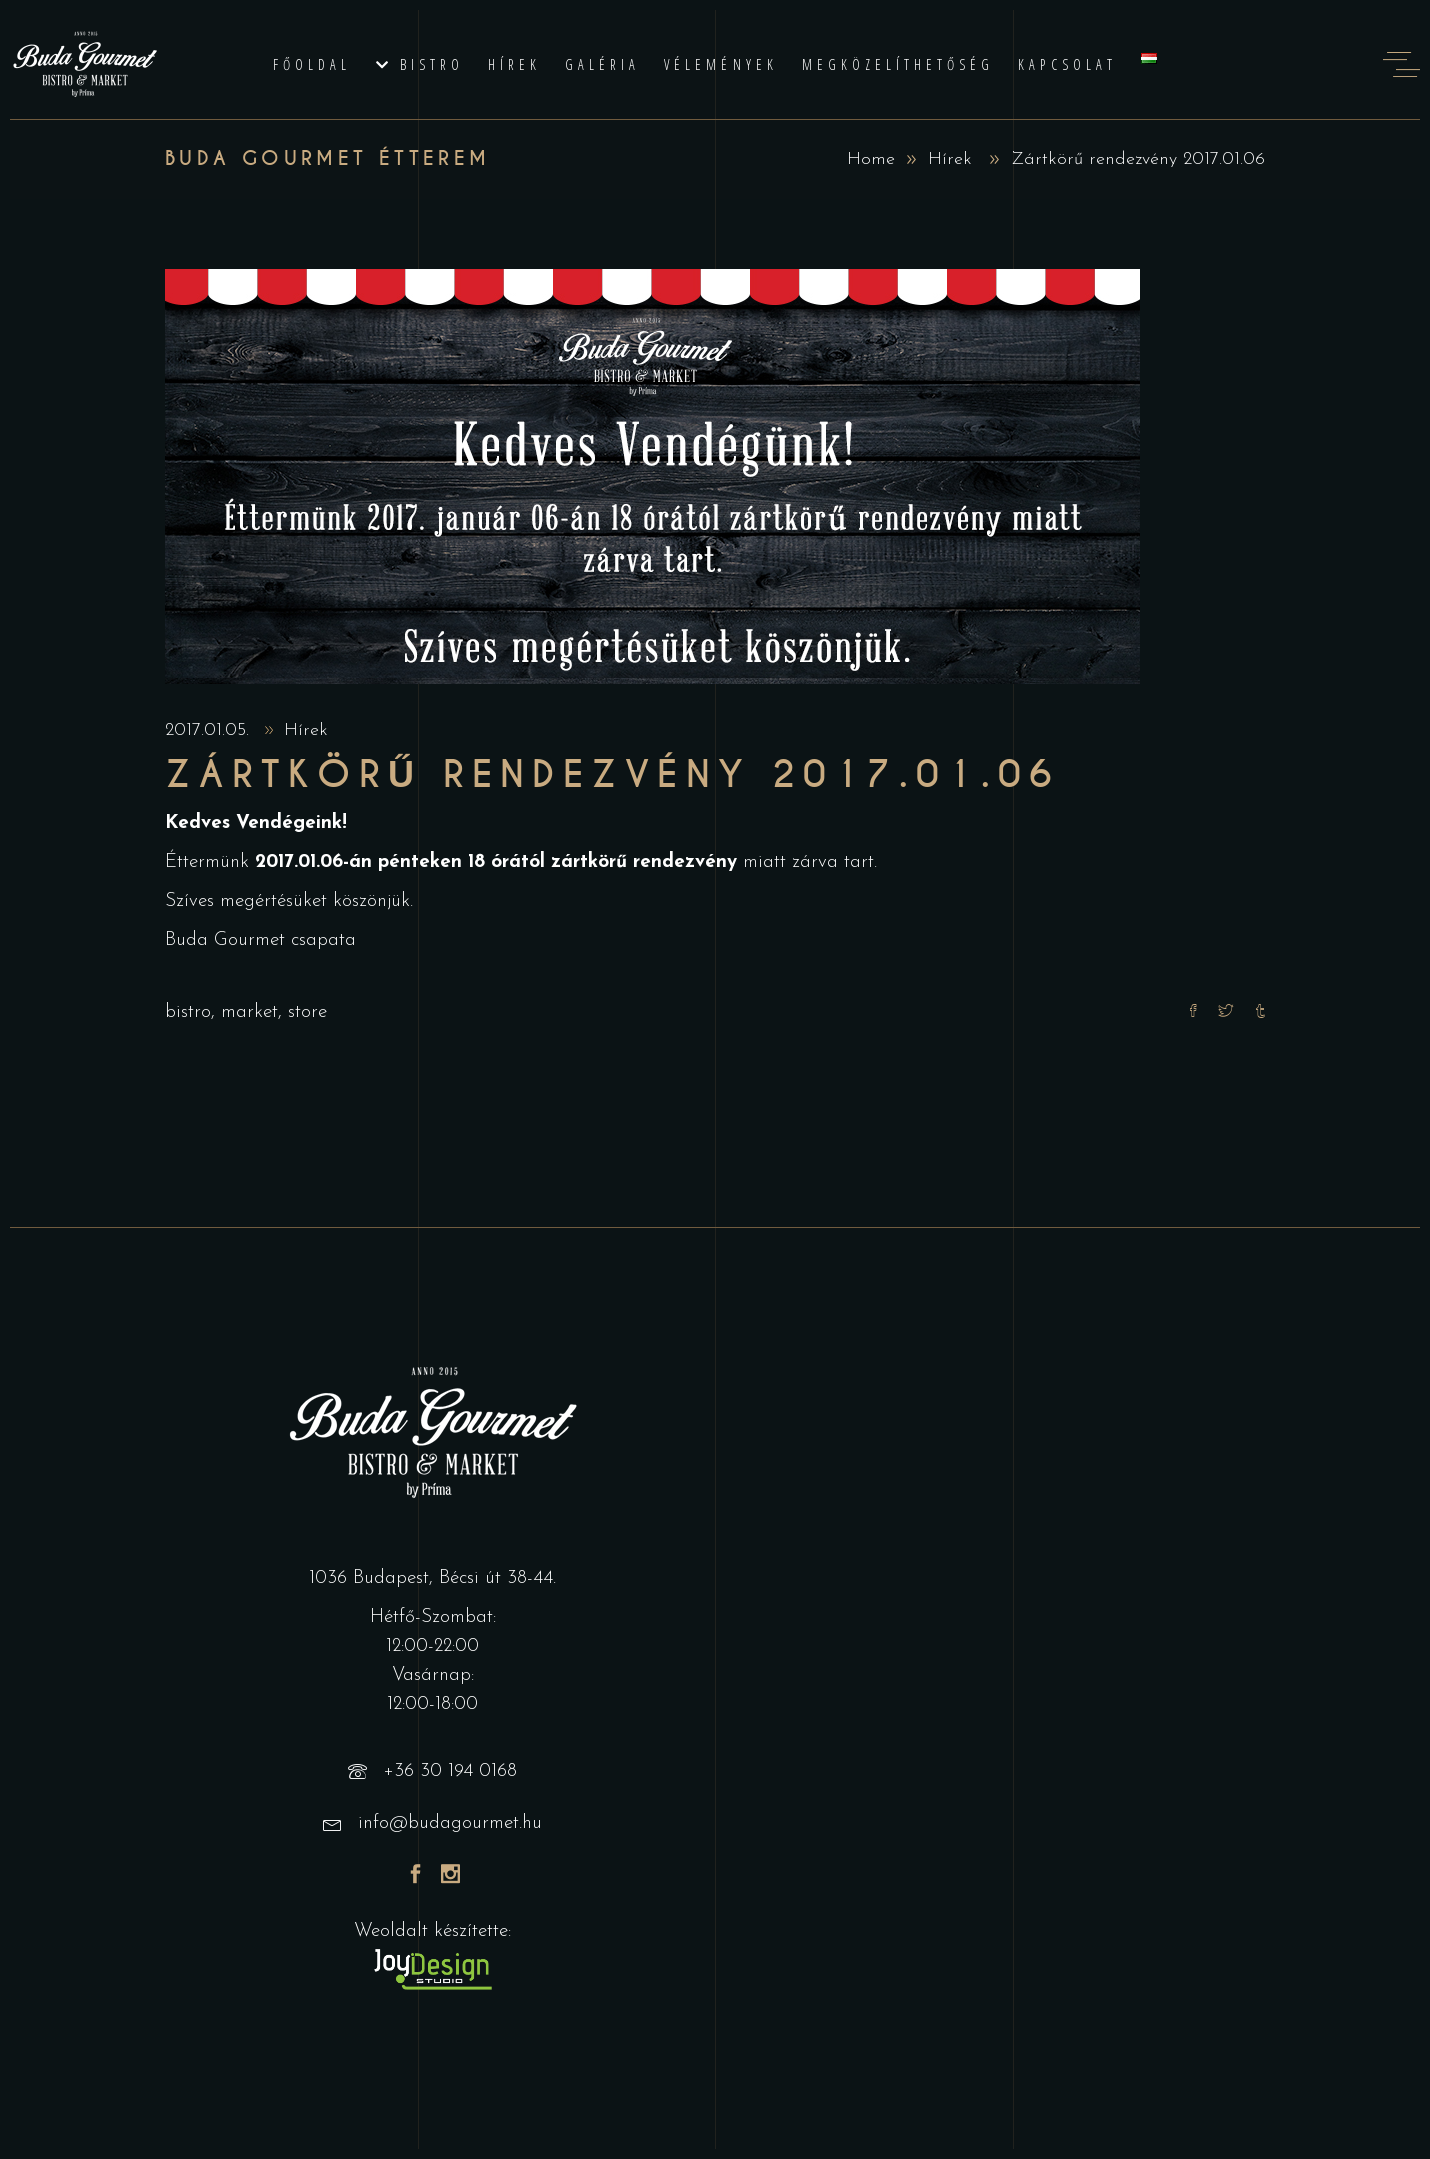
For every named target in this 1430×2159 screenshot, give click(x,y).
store (307, 1012)
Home (871, 159)
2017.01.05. (210, 730)
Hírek (950, 159)
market (249, 1012)
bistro (188, 1012)
